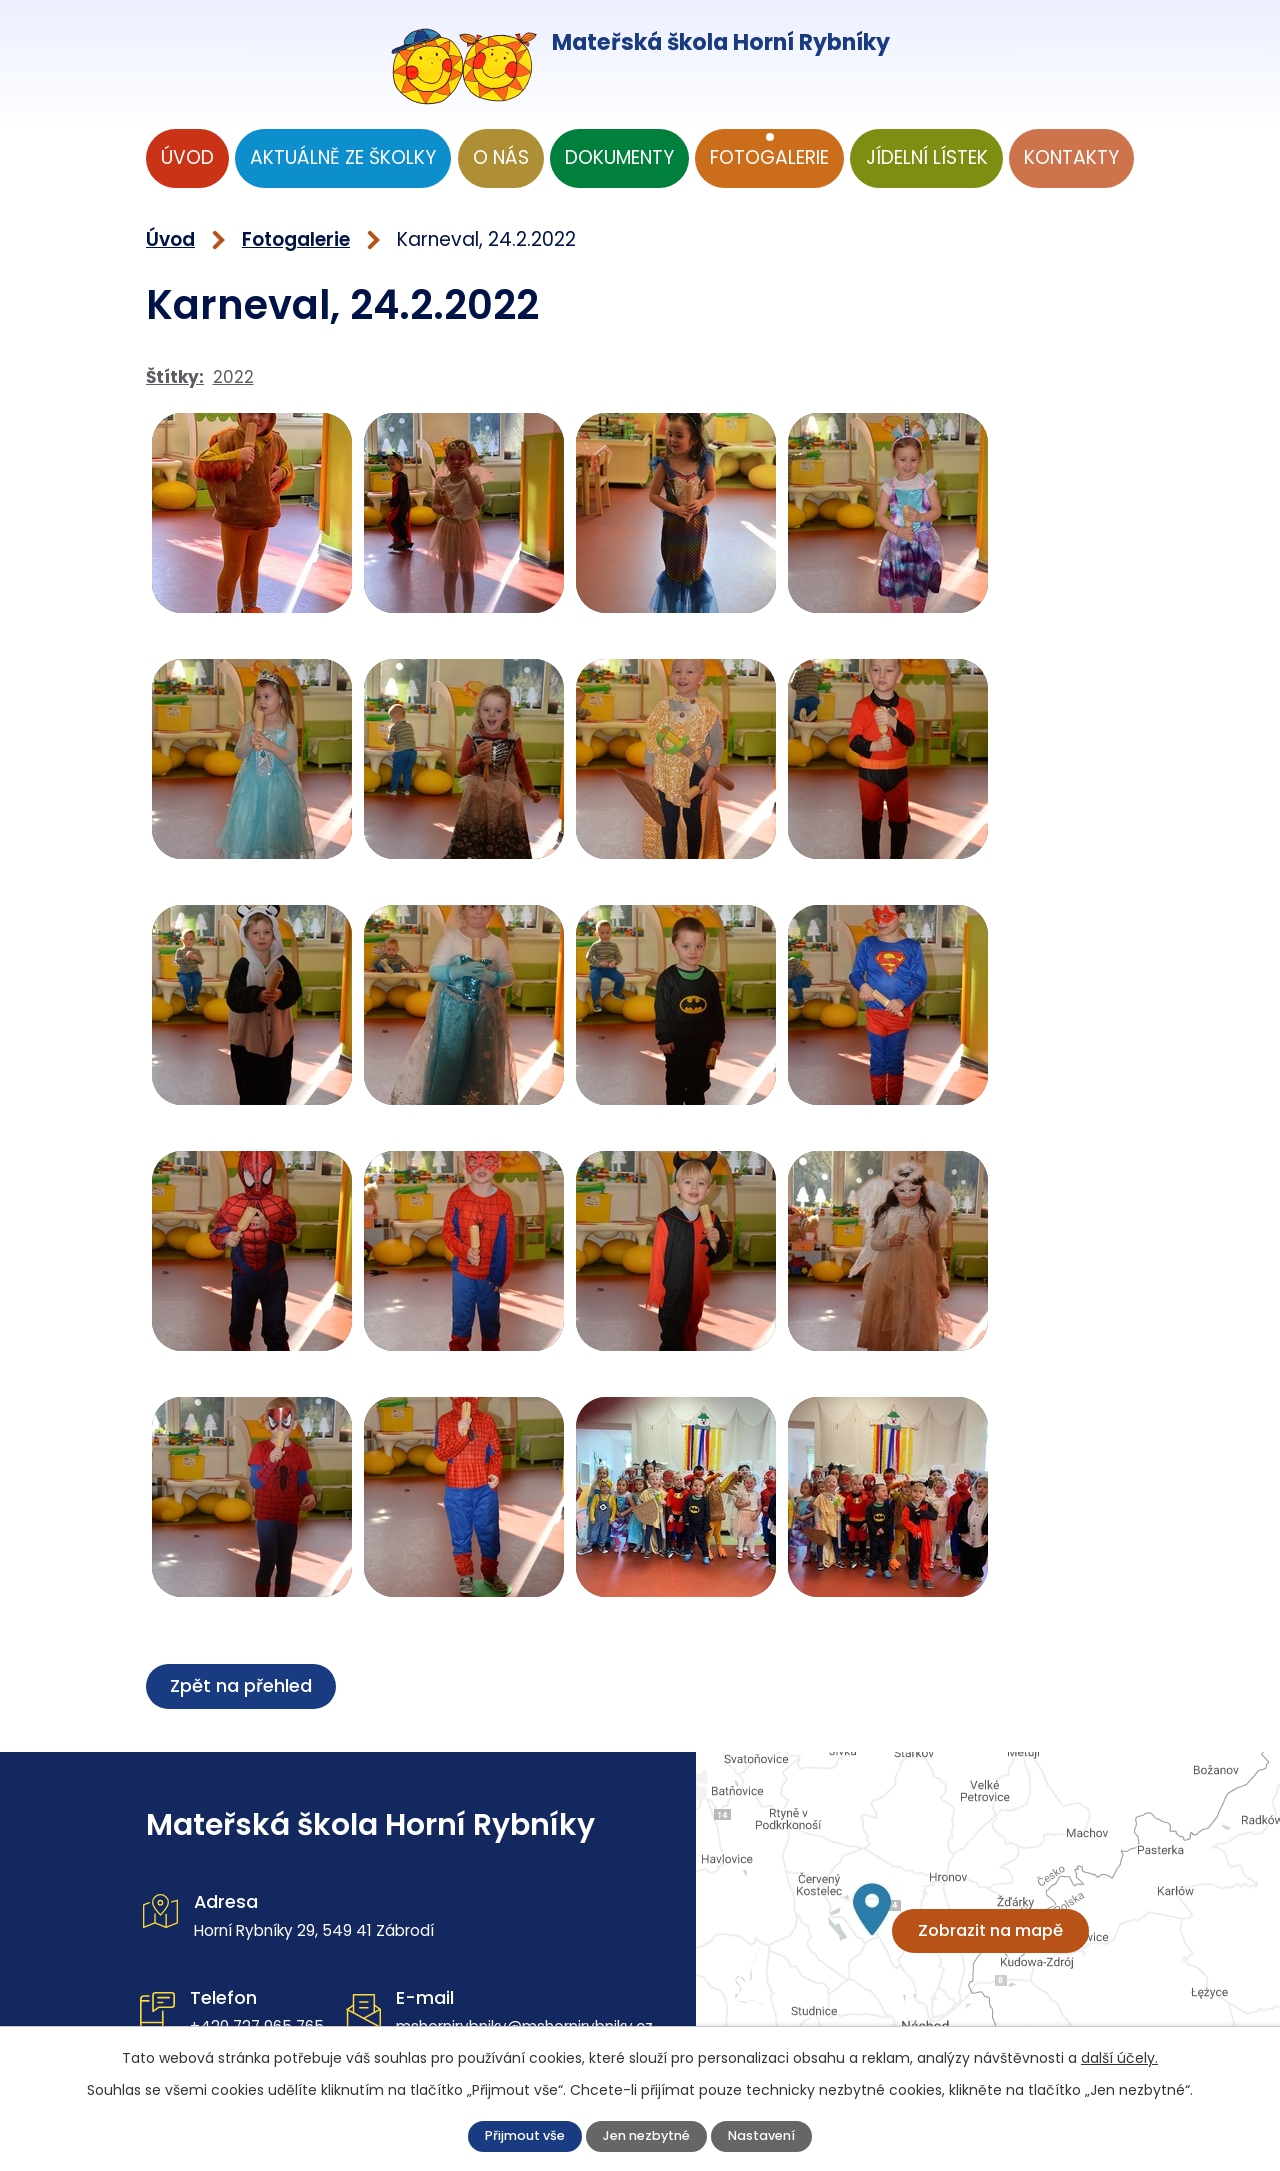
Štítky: (175, 377)
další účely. (1119, 2053)
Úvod (187, 157)
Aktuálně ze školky (343, 157)
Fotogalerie (769, 157)
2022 (233, 377)
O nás (501, 157)
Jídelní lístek (927, 157)
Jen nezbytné (649, 2134)
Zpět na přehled (244, 1685)
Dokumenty (619, 157)
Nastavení (788, 2134)
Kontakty (1071, 157)
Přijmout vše (500, 2134)
